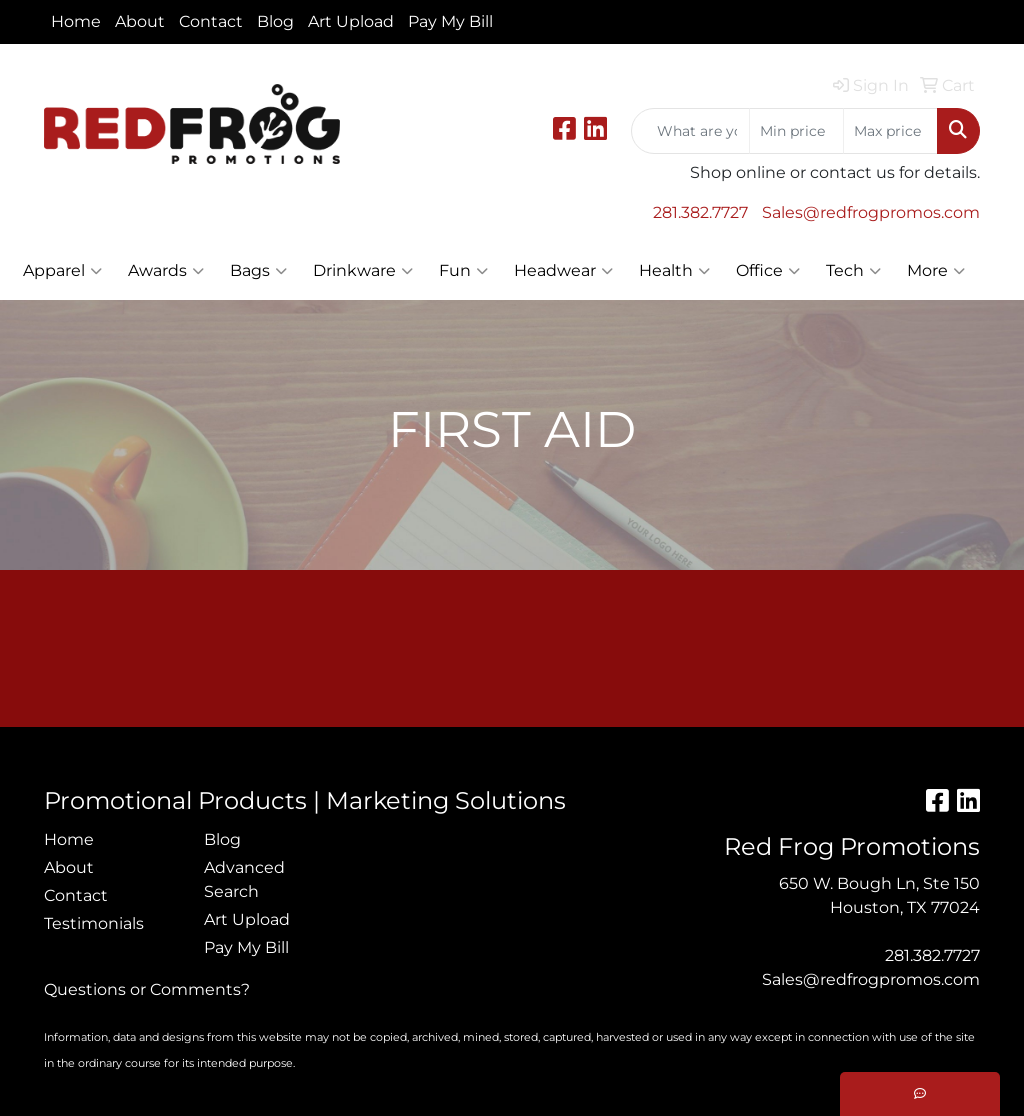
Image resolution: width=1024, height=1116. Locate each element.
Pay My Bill (450, 21)
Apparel (62, 271)
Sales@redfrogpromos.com (871, 212)
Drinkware (363, 271)
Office (768, 271)
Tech (853, 271)
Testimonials (94, 923)
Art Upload (351, 21)
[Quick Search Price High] (890, 131)
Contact (211, 21)
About (140, 21)
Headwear (563, 271)
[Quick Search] (690, 131)
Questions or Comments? (147, 989)
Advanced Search (244, 879)
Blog (275, 21)
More (936, 271)
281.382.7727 (700, 212)
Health (674, 271)
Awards (166, 271)
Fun (463, 271)
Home (76, 21)
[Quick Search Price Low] (796, 131)
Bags (258, 271)
